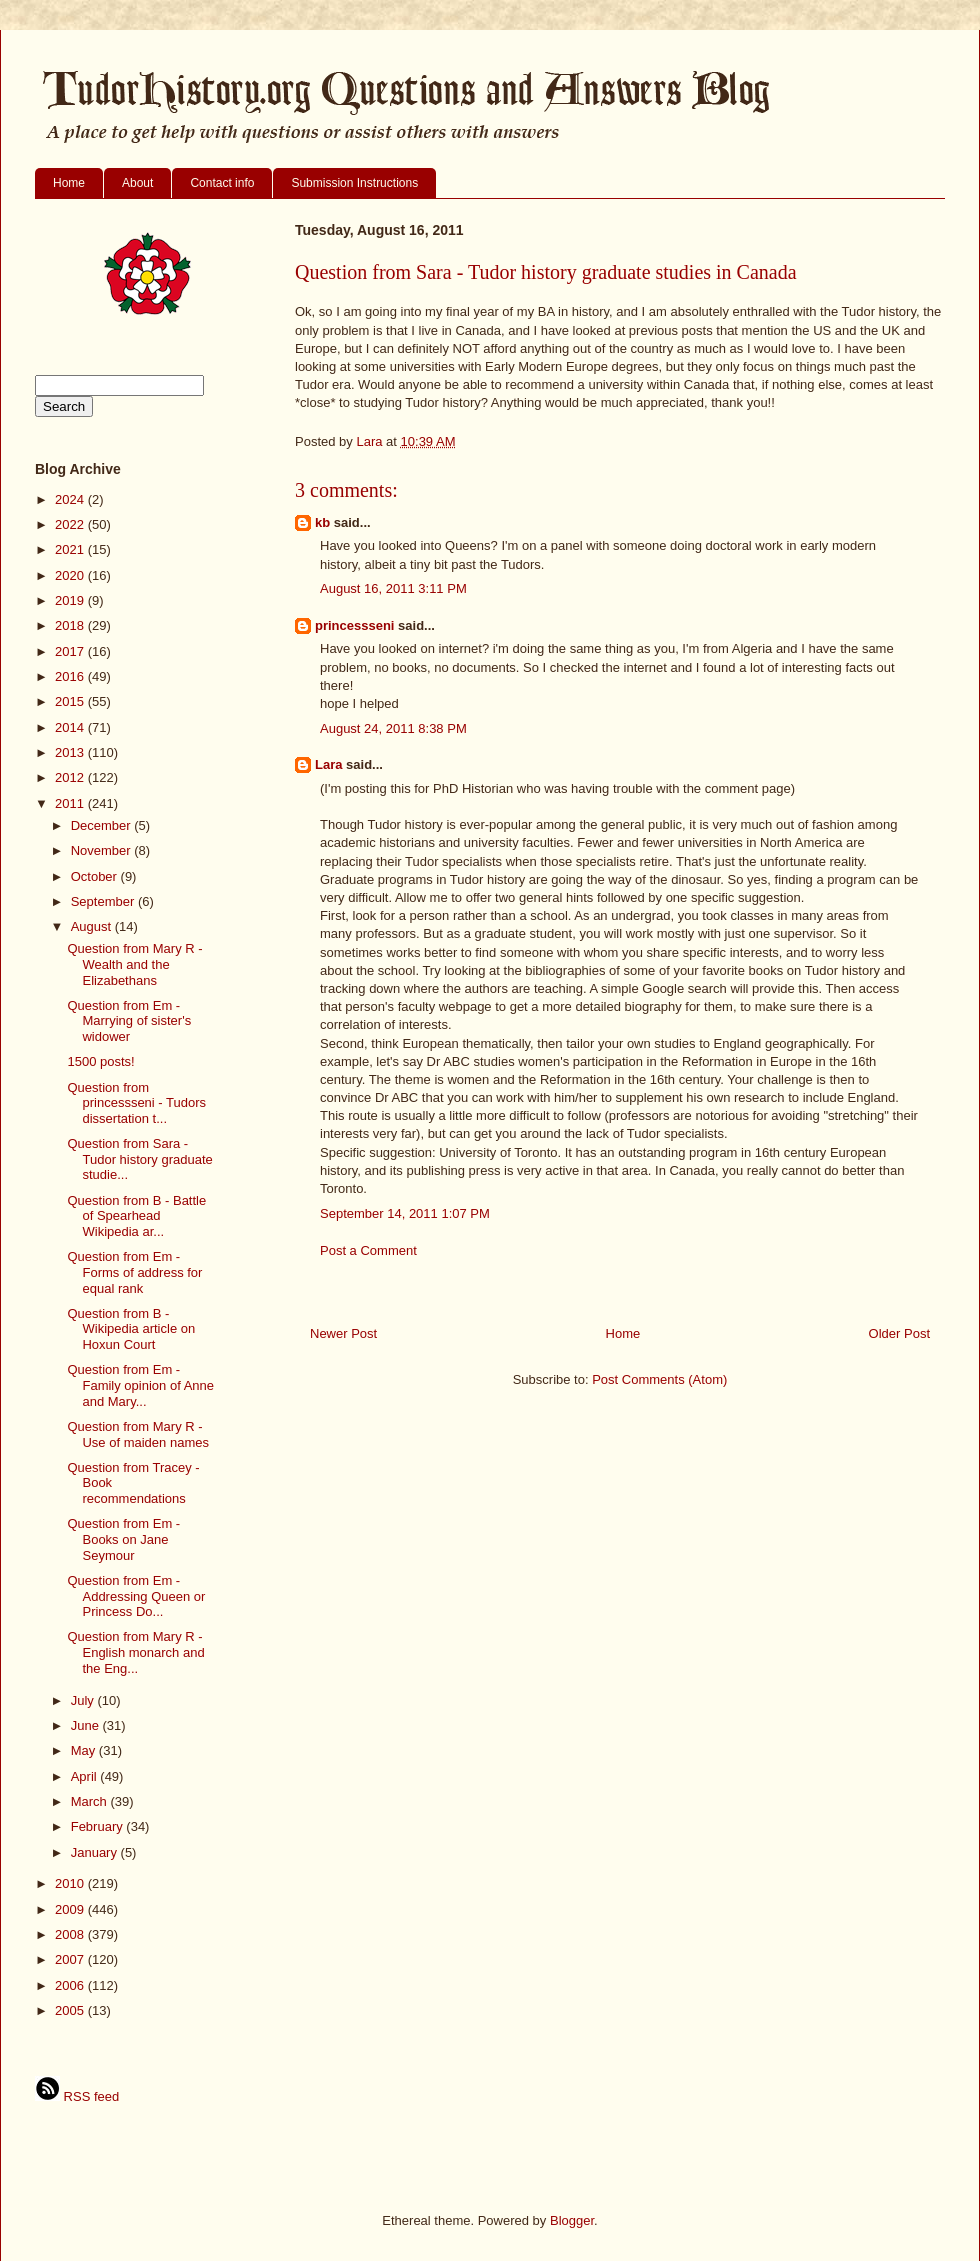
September (104, 901)
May (85, 1750)
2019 (71, 600)
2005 (71, 2010)
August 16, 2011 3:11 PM (393, 588)
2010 (71, 1883)
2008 (71, 1934)
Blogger (572, 2220)
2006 (71, 1985)
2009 (71, 1909)
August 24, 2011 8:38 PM (393, 728)
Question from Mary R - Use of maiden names (137, 1434)
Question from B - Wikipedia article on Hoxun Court (131, 1329)
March (91, 1801)
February (99, 1826)
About (137, 183)
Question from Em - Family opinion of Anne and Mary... (140, 1385)
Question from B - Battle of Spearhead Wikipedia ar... (136, 1216)
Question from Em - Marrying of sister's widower (129, 1021)
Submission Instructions (354, 183)
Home (69, 183)
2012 (71, 777)
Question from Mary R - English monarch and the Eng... (135, 1652)
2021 (71, 549)
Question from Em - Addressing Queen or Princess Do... (136, 1596)
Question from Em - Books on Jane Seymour (123, 1539)
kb (322, 522)
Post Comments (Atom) (659, 1379)
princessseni (355, 625)
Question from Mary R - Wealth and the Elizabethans (134, 964)
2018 (71, 625)
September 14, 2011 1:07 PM (405, 1213)
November (103, 850)
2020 (71, 575)
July (84, 1700)
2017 (71, 651)
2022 (71, 524)
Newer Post (343, 1333)
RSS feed (77, 2096)
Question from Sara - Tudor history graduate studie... (139, 1159)
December (103, 825)
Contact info (222, 183)
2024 (71, 499)
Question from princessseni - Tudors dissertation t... (136, 1103)
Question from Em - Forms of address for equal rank (134, 1272)
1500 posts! (100, 1061)
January (96, 1852)
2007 (71, 1959)
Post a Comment (368, 1250)
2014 (71, 727)
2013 (71, 752)
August (93, 926)
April (86, 1776)
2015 (71, 701)
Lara (328, 764)
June (87, 1725)
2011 (71, 803)
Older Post (899, 1333)
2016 (71, 676)
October (96, 876)
